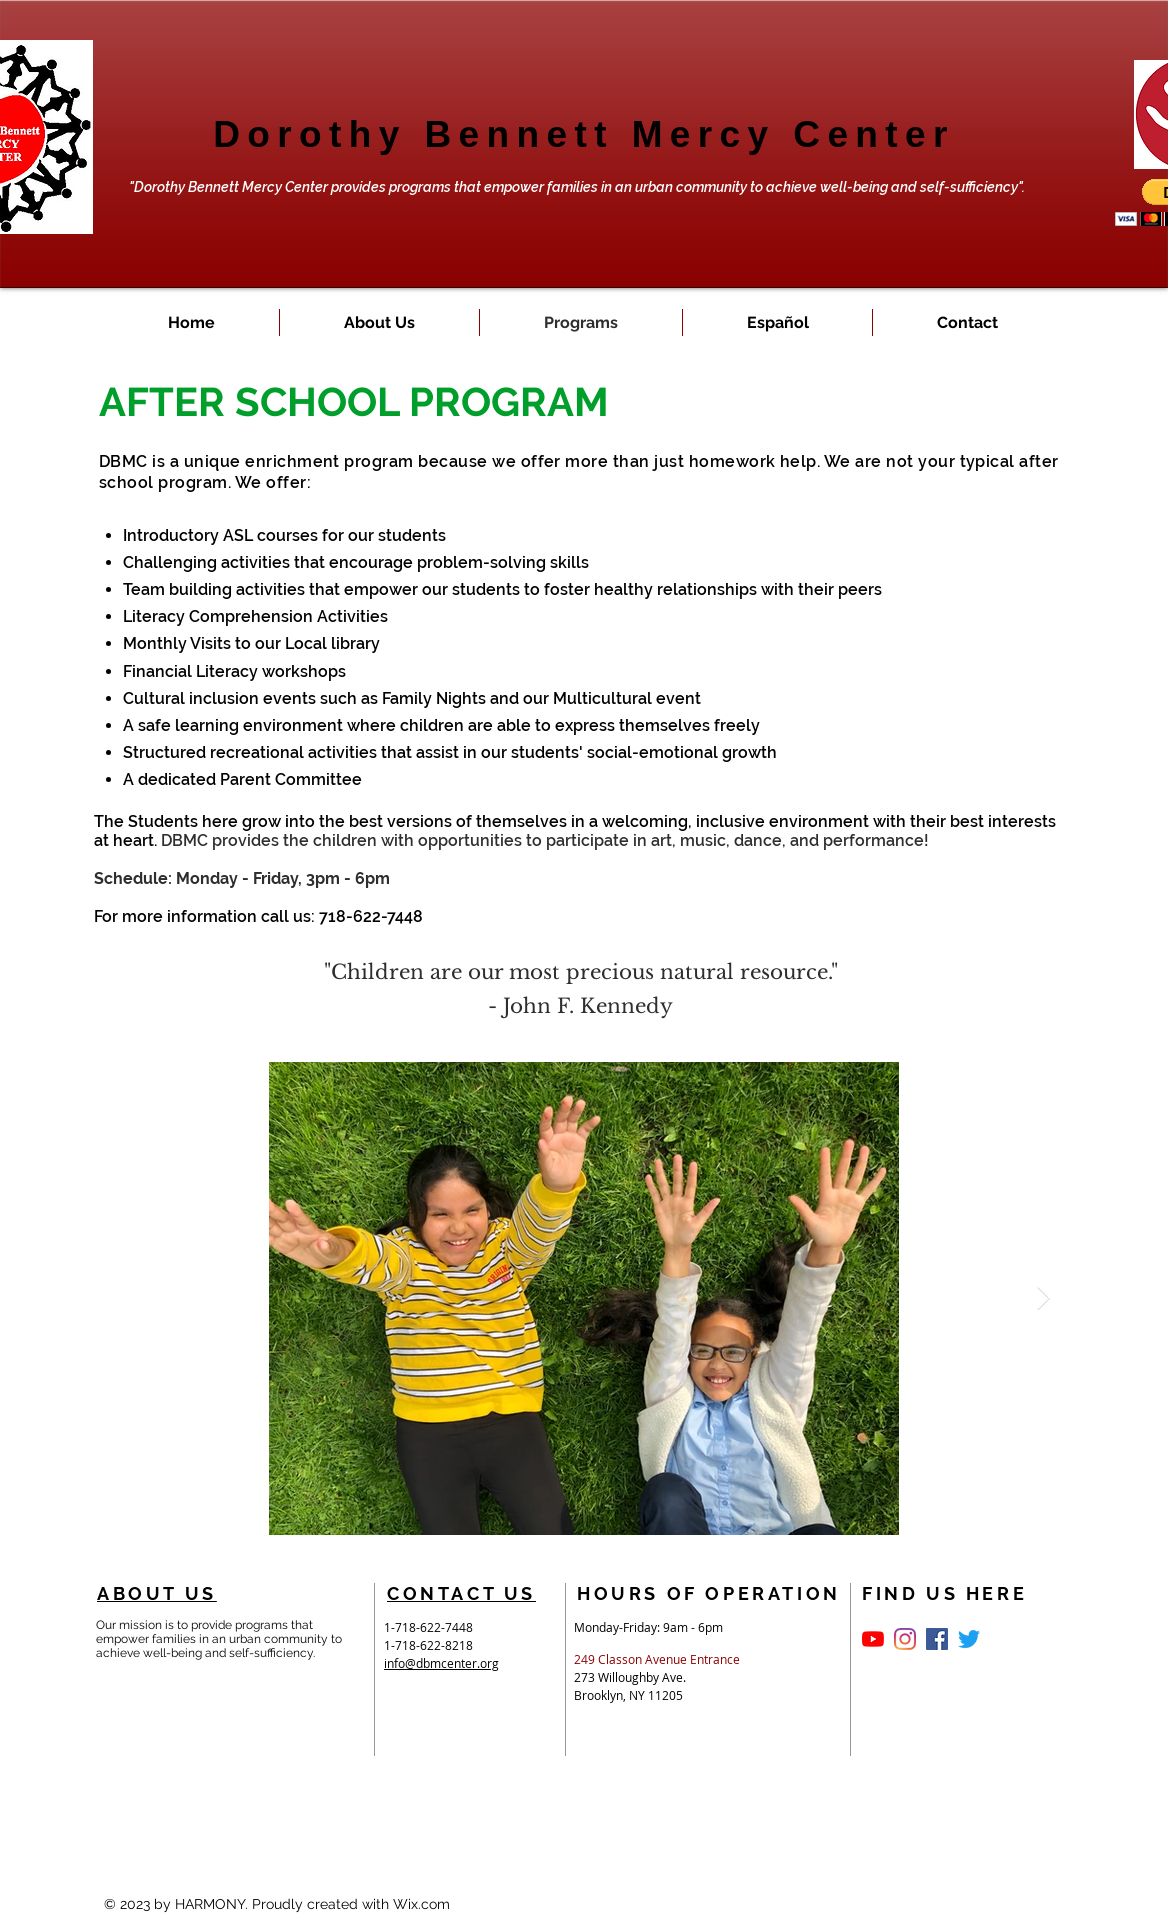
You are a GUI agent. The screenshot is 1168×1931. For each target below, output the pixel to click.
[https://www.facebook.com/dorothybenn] (905, 1639)
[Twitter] (969, 1639)
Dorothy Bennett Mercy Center (584, 134)
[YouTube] (873, 1639)
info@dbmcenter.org (441, 1663)
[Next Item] (1043, 1297)
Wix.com (421, 1904)
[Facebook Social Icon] (937, 1639)
